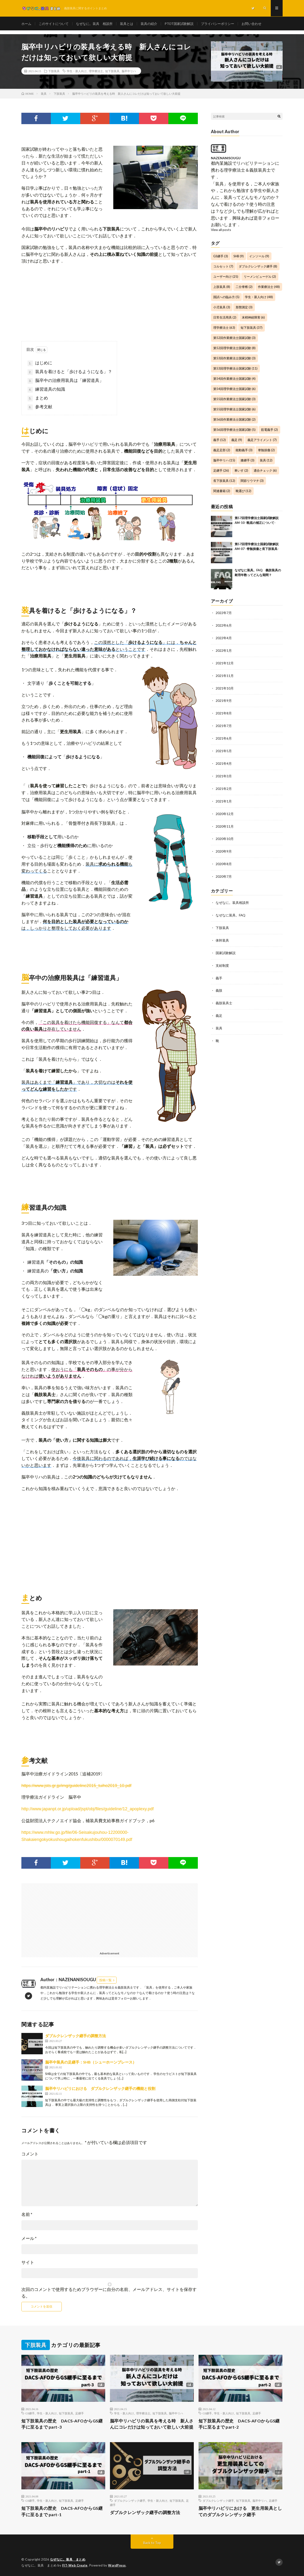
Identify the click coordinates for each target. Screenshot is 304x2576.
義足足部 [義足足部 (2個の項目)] (221, 450)
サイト (27, 2262)
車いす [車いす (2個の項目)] (241, 470)
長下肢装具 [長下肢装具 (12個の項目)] (224, 481)
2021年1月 (224, 798)
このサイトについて (54, 24)
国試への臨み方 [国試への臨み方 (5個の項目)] (226, 297)
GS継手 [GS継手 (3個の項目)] (220, 256)
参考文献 (40, 407)
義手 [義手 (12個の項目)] (219, 440)
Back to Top (152, 2543)
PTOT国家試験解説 (179, 24)
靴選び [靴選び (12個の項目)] (243, 491)
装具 (219, 1021)
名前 (26, 2214)
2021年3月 (224, 773)
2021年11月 (225, 674)
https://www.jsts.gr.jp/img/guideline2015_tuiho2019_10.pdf (76, 1785)
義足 (219, 1009)
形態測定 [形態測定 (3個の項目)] (244, 307)
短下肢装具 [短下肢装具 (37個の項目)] (251, 327)
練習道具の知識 (46, 390)
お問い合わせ (252, 24)
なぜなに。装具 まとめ (68, 2559)
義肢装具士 (224, 997)
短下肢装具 (112, 71)
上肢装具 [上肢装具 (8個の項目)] (221, 287)
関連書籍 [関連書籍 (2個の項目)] (221, 491)
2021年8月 (224, 711)
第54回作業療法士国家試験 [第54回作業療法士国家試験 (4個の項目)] (234, 378)
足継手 (79, 2413)
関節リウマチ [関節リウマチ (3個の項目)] (252, 481)
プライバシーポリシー (217, 24)
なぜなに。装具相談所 (232, 898)
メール (29, 2238)
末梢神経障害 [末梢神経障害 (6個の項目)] (253, 317)
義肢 (219, 984)
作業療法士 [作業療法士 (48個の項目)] (269, 287)
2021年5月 (224, 748)
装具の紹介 (149, 24)
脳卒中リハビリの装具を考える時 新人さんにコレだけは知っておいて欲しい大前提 (152, 2424)
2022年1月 (224, 650)
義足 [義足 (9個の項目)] (236, 440)
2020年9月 (224, 847)
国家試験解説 (226, 947)
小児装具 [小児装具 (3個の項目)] (221, 307)
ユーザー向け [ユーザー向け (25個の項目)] (225, 276)
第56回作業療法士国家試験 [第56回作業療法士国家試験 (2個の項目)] (234, 419)
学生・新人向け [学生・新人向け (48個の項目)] (259, 297)
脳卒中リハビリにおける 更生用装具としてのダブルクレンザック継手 (240, 2511)
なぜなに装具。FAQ (231, 910)
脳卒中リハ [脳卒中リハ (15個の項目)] (224, 460)
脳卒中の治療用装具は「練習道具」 (66, 381)
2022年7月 (224, 613)
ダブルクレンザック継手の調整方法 (75, 2035)
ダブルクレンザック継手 (129, 2500)
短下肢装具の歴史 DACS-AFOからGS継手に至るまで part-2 (239, 2424)
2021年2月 (224, 786)
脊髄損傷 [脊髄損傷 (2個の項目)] (266, 450)
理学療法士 (96, 71)
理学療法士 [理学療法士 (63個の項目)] (224, 327)
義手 (219, 972)
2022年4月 (224, 637)
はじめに (40, 363)
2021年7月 (224, 724)
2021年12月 (225, 662)
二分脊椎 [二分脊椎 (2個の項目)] (244, 287)
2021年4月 (224, 761)
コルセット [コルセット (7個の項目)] (223, 266)
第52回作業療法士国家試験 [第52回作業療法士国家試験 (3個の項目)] (234, 338)
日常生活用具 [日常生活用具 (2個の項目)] (224, 317)
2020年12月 (225, 810)
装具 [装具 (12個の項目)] (266, 460)
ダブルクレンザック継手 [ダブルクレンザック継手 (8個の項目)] (258, 266)
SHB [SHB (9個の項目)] (238, 256)
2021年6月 (224, 736)
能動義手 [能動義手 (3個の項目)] (244, 450)
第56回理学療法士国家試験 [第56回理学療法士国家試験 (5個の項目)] (234, 430)
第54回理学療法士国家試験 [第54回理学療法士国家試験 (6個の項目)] (234, 389)
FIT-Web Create (75, 2565)
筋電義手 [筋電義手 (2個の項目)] (269, 430)
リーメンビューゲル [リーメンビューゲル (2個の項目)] (260, 276)
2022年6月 (224, 625)
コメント (29, 2153)
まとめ (38, 398)
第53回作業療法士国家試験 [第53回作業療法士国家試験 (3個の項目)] (234, 358)
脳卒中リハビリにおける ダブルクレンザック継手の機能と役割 (100, 2088)
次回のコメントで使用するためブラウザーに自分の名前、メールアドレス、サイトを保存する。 (109, 2293)
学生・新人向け (77, 71)
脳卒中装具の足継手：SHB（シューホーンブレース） (90, 2062)
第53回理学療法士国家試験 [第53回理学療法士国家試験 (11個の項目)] (235, 368)
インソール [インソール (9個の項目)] (259, 256)
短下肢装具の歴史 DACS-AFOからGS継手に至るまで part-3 (62, 2424)
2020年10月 (225, 835)
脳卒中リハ (129, 71)
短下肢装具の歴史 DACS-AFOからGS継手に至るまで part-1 (62, 2511)
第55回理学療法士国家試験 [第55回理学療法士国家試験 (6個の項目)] (234, 409)
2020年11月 (225, 823)
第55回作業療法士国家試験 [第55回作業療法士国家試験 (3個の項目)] (234, 399)
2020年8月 (224, 860)
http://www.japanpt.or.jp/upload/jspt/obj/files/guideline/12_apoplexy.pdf (87, 1808)
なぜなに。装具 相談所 (94, 24)
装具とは (126, 24)
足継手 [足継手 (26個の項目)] (221, 470)
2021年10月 (225, 687)
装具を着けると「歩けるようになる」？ (70, 372)
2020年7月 (224, 872)
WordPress (117, 2565)
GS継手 (30, 2413)
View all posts (221, 230)
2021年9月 (224, 699)
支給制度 (222, 959)
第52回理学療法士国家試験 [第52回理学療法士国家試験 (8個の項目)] (234, 348)
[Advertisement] (109, 303)
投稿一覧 (105, 1980)
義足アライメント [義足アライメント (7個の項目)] (262, 440)
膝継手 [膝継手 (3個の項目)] (247, 460)
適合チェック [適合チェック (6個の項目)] (265, 470)
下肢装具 (54, 71)
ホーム (26, 24)
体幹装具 (222, 935)
